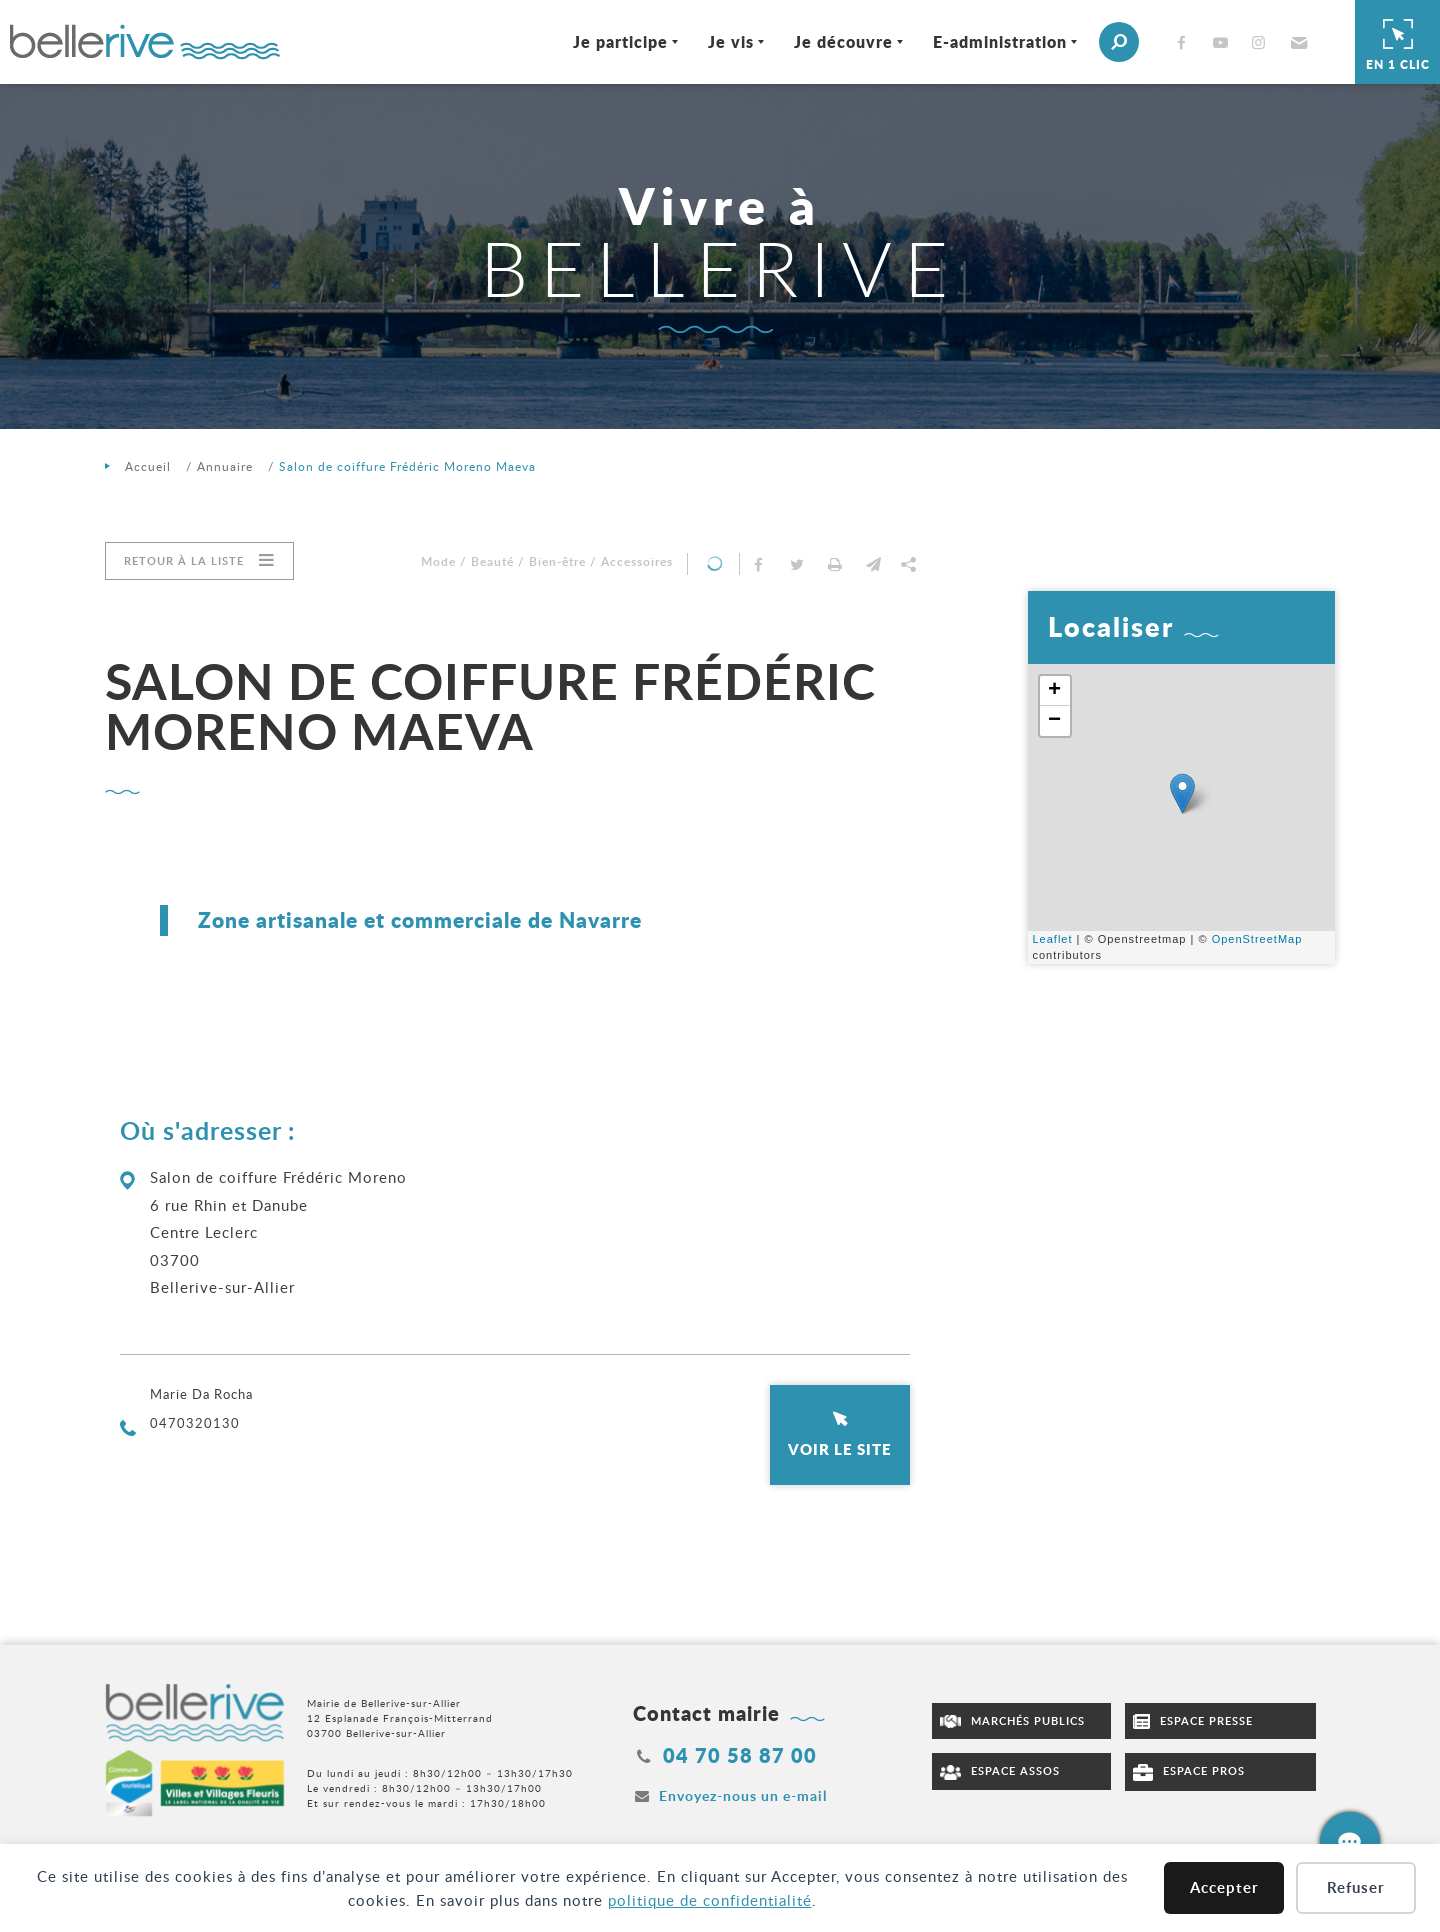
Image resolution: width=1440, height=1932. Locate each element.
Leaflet (1053, 939)
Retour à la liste (184, 560)
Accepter (1224, 1887)
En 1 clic (1398, 42)
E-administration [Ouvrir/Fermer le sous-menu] (1000, 41)
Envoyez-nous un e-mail (743, 1795)
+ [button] (1055, 691)
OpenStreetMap (1257, 939)
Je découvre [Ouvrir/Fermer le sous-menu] (843, 41)
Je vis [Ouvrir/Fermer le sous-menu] (731, 41)
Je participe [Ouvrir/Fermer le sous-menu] (620, 41)
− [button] (1055, 721)
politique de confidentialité (710, 1900)
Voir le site (840, 1449)
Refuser (1356, 1887)
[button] (1296, 42)
